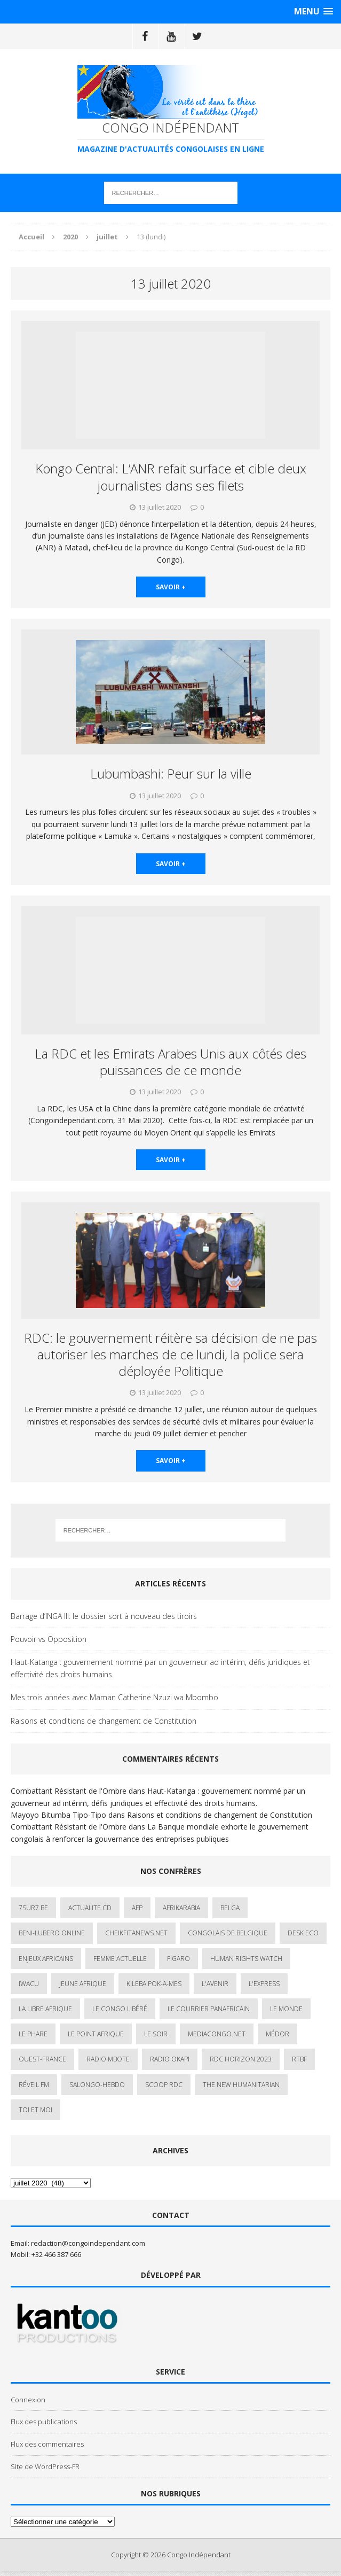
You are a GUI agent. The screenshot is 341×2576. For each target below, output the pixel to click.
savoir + (171, 587)
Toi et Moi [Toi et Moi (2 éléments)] (35, 2109)
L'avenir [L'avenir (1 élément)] (215, 1983)
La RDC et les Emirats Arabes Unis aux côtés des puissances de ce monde (170, 1062)
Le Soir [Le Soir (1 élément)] (156, 2033)
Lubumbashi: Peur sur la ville (170, 773)
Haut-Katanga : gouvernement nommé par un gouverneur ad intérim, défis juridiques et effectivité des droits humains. (160, 1668)
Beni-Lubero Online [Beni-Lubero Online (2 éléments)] (52, 1932)
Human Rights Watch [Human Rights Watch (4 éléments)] (246, 1958)
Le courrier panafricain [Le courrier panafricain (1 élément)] (209, 2008)
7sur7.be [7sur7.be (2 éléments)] (33, 1907)
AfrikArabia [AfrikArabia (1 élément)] (181, 1907)
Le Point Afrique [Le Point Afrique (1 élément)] (96, 2033)
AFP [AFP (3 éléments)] (137, 1907)
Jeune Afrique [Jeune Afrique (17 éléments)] (82, 1983)
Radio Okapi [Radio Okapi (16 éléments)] (169, 2059)
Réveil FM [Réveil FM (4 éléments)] (34, 2084)
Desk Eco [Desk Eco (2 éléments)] (303, 1932)
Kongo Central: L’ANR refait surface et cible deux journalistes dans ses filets (170, 477)
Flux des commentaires (47, 2444)
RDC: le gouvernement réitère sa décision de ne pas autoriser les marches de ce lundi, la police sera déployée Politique (170, 1354)
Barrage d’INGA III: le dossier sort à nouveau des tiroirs (104, 1616)
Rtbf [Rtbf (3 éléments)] (299, 2059)
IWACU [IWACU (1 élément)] (29, 1983)
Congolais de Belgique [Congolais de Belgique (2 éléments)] (227, 1932)
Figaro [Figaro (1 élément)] (178, 1958)
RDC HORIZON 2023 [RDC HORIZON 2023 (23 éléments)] (241, 2059)
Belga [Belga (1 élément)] (230, 1907)
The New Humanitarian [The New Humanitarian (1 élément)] (241, 2084)
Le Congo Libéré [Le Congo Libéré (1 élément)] (119, 2008)
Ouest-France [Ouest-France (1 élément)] (42, 2059)
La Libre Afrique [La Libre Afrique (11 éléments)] (45, 2008)
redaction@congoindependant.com (88, 2243)
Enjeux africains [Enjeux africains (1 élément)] (46, 1958)
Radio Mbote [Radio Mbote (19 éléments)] (108, 2059)
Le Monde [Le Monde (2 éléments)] (286, 2008)
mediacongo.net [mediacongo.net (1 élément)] (216, 2033)
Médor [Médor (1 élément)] (277, 2033)
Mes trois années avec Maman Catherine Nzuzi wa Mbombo (114, 1697)
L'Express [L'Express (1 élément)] (264, 1983)
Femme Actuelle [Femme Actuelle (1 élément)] (120, 1958)
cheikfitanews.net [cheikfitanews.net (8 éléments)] (136, 1932)
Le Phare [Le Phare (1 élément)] (33, 2033)
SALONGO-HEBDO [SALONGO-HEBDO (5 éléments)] (97, 2084)
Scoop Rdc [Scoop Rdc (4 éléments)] (164, 2084)
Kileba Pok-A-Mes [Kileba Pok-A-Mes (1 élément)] (153, 1983)
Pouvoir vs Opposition (48, 1639)
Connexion (28, 2399)
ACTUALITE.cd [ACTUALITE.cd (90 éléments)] (90, 1907)
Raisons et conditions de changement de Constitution (103, 1721)
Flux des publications (44, 2421)
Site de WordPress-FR (45, 2466)
